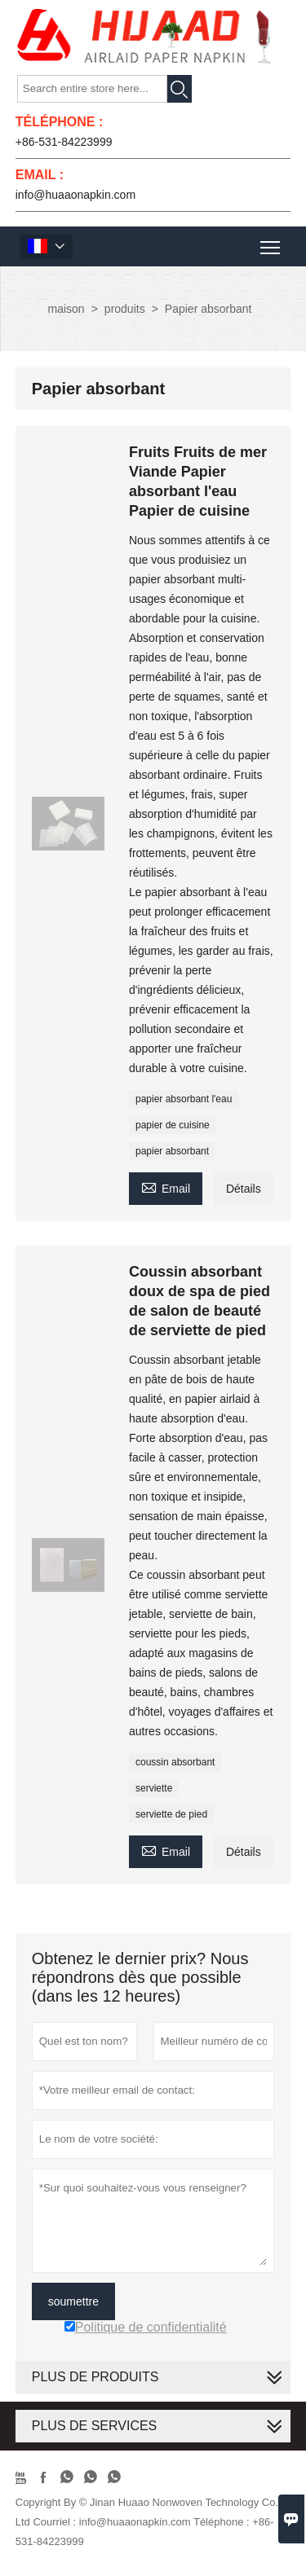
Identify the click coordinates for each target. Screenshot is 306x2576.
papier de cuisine (172, 1125)
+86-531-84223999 (64, 141)
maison (66, 308)
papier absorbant (172, 1151)
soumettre (73, 2301)
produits (124, 308)
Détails (243, 1188)
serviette (153, 1788)
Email (165, 1186)
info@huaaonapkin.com (75, 194)
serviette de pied (171, 1814)
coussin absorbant (175, 1762)
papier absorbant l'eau (183, 1099)
